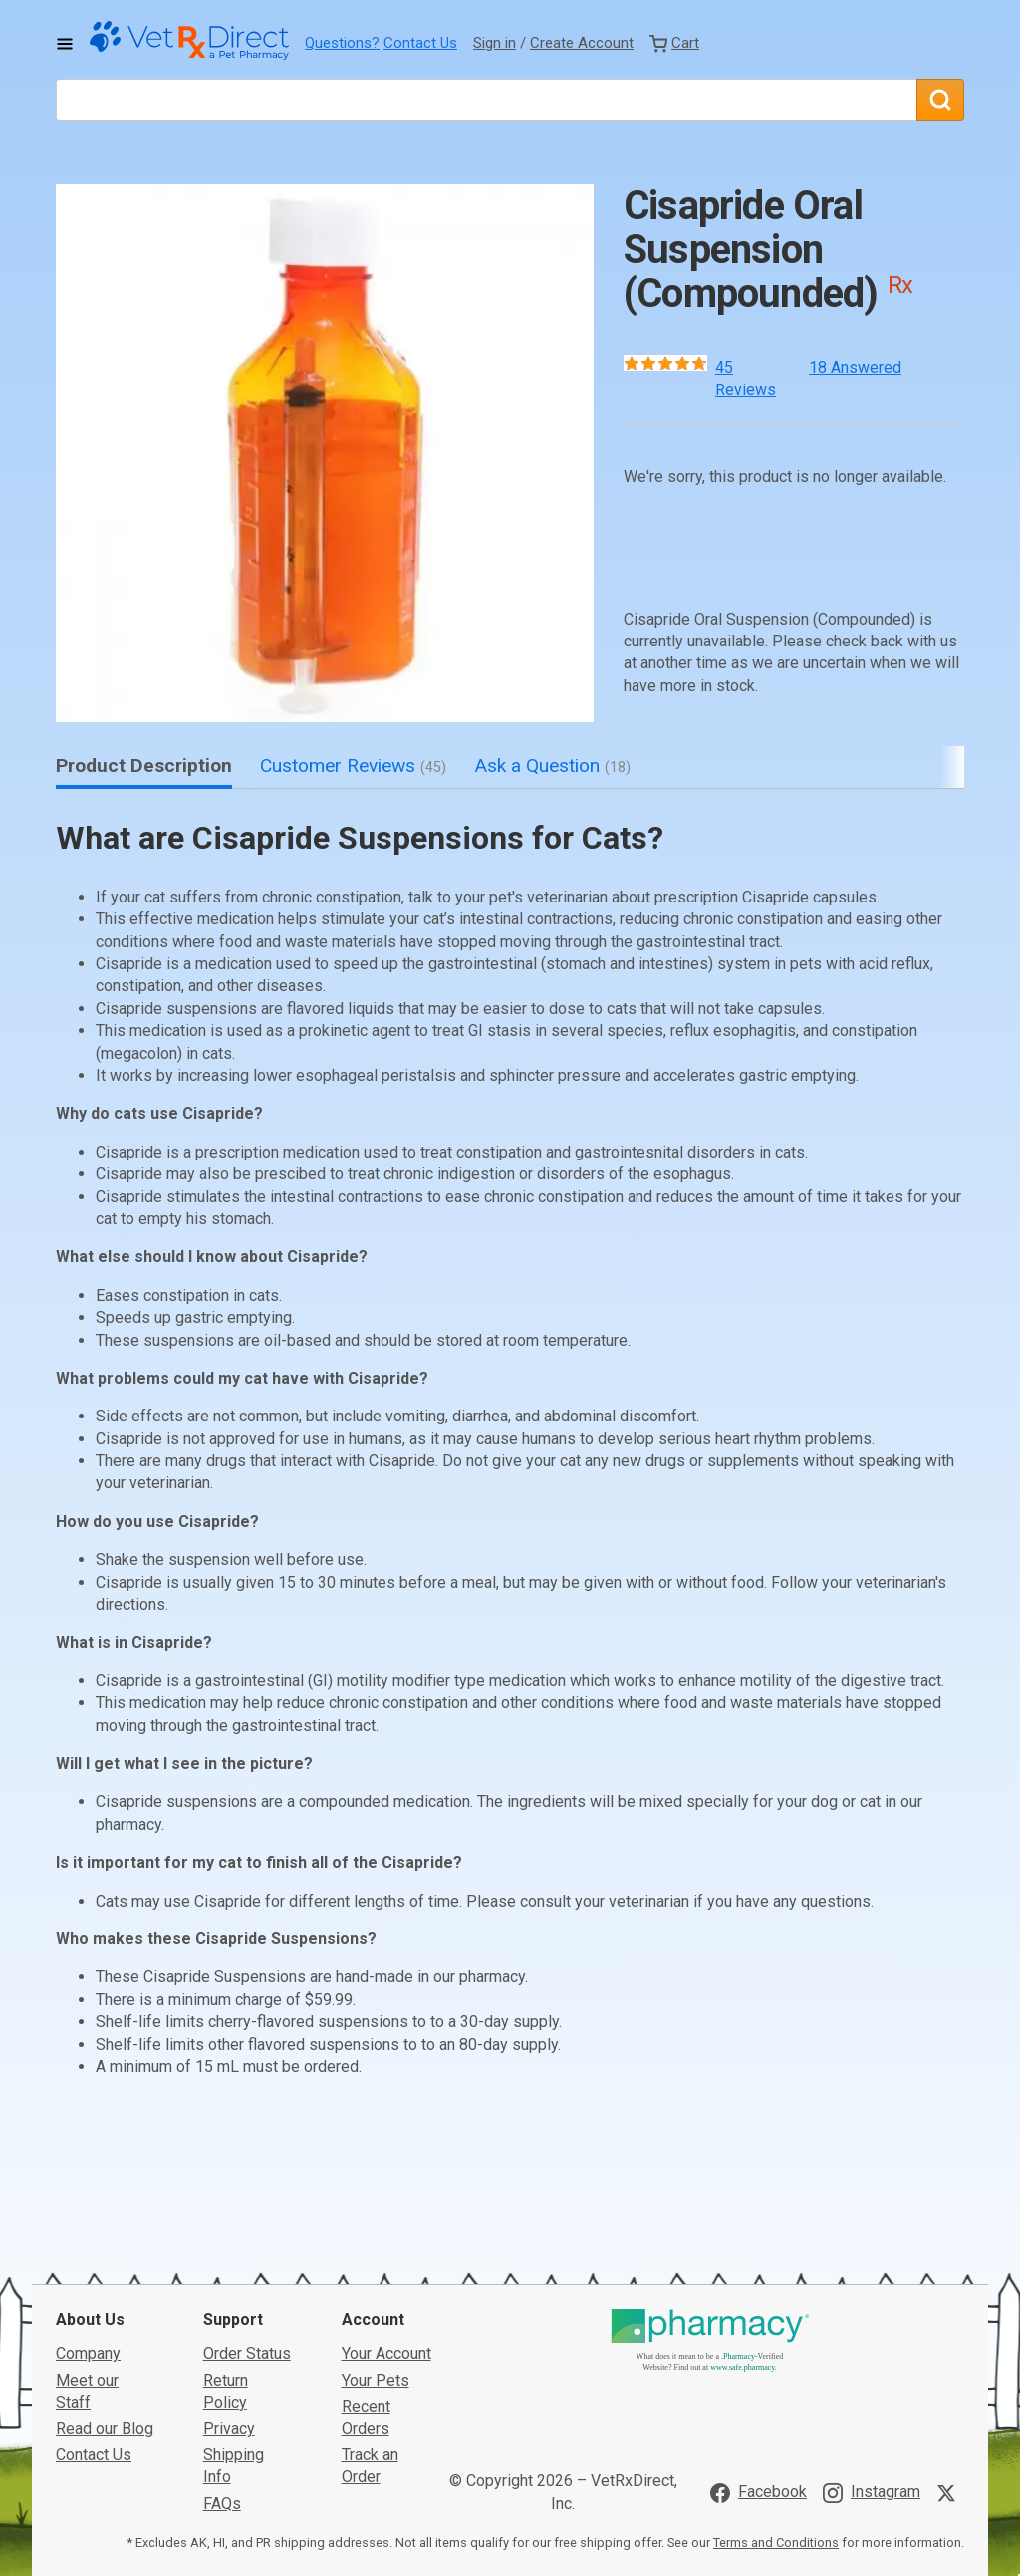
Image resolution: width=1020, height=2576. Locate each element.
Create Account (582, 43)
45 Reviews (745, 378)
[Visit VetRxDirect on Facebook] (758, 2353)
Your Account (386, 2213)
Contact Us (420, 43)
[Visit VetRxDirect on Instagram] (871, 2353)
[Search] (940, 100)
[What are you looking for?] (486, 100)
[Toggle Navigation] (65, 44)
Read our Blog (104, 2288)
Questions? (342, 43)
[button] (325, 453)
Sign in (494, 43)
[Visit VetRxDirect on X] (950, 2353)
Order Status (247, 2213)
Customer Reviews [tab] (353, 765)
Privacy (229, 2288)
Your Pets (375, 2239)
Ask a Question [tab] (552, 765)
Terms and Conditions (776, 2403)
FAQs (222, 2363)
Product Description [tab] (144, 765)
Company (88, 2213)
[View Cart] (674, 43)
